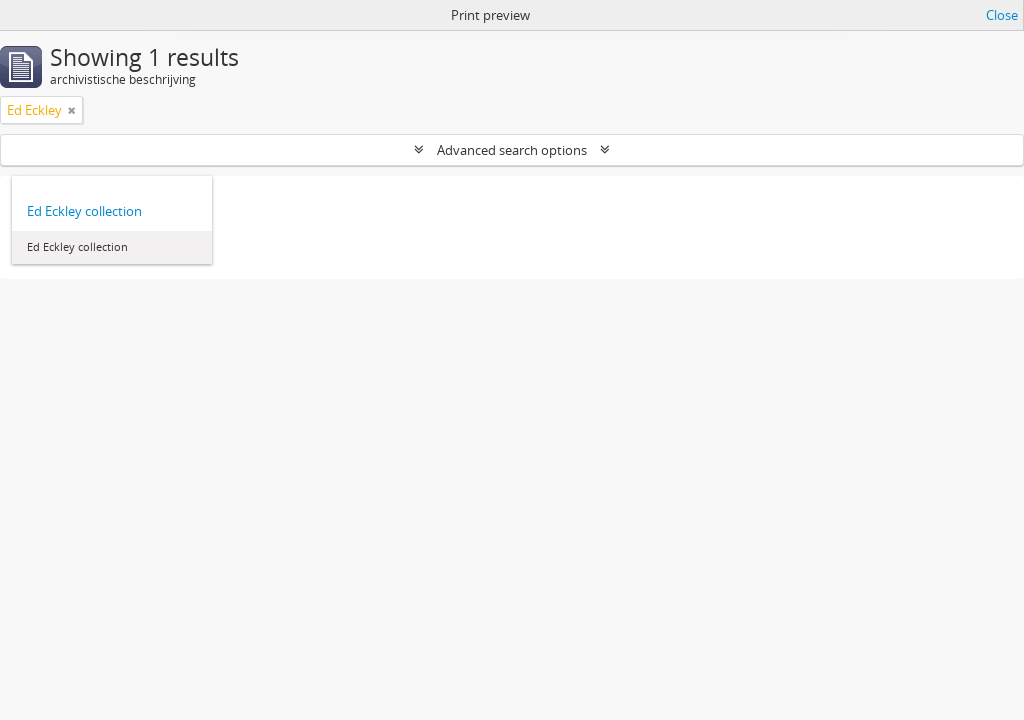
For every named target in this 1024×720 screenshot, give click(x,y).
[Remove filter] (72, 110)
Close (1002, 15)
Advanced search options (512, 150)
